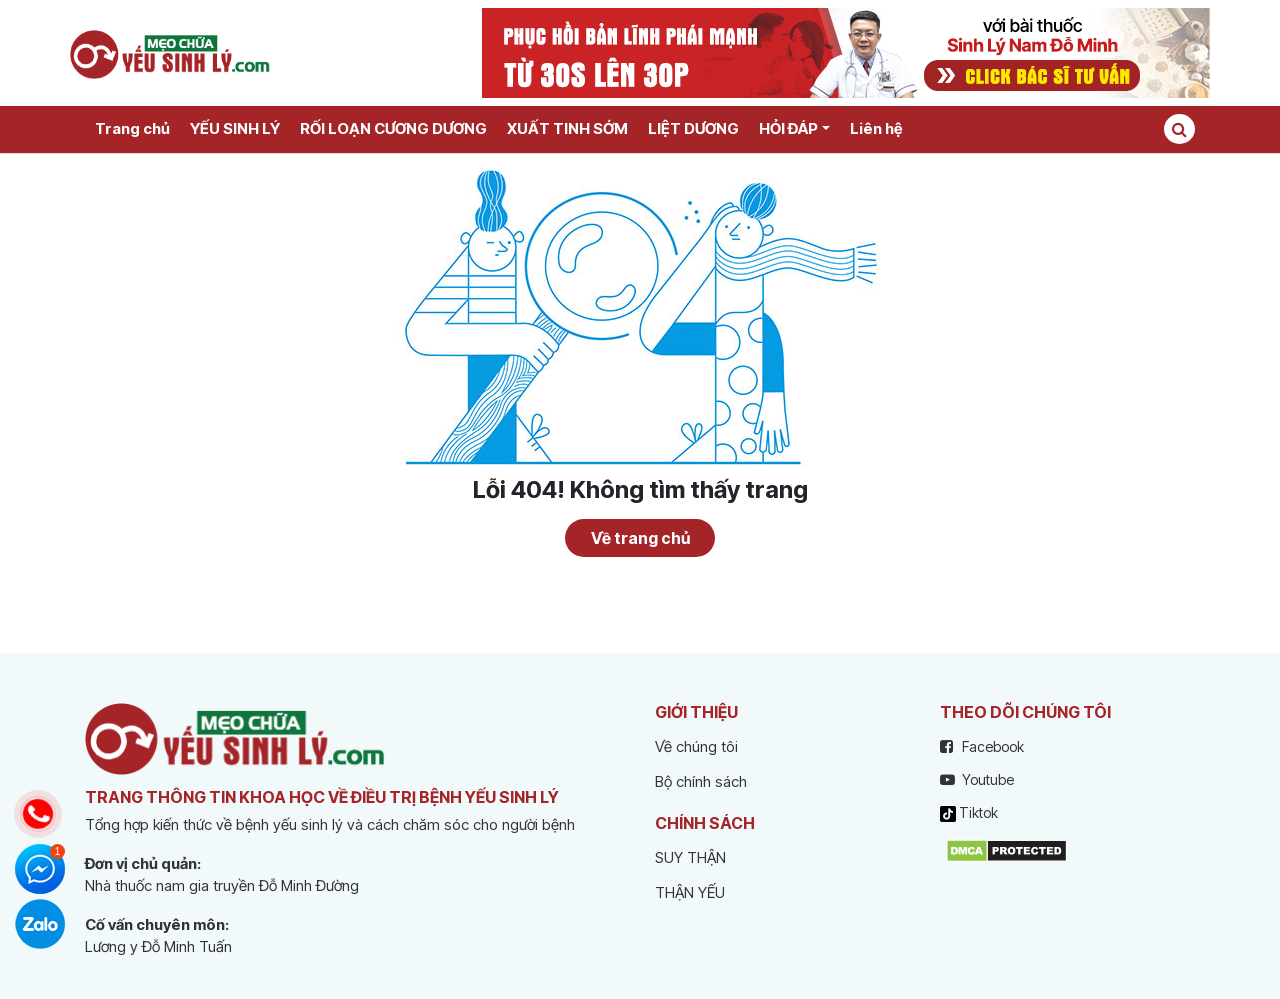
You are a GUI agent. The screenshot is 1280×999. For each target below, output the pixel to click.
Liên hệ (876, 128)
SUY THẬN (690, 857)
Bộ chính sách (701, 781)
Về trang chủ (640, 538)
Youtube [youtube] (977, 779)
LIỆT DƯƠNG (693, 128)
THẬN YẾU (690, 892)
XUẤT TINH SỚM (567, 128)
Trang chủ (132, 128)
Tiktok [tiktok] (969, 813)
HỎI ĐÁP (788, 128)
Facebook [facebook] (982, 746)
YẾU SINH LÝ (235, 128)
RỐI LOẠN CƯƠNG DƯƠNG (393, 128)
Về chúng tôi (696, 746)
